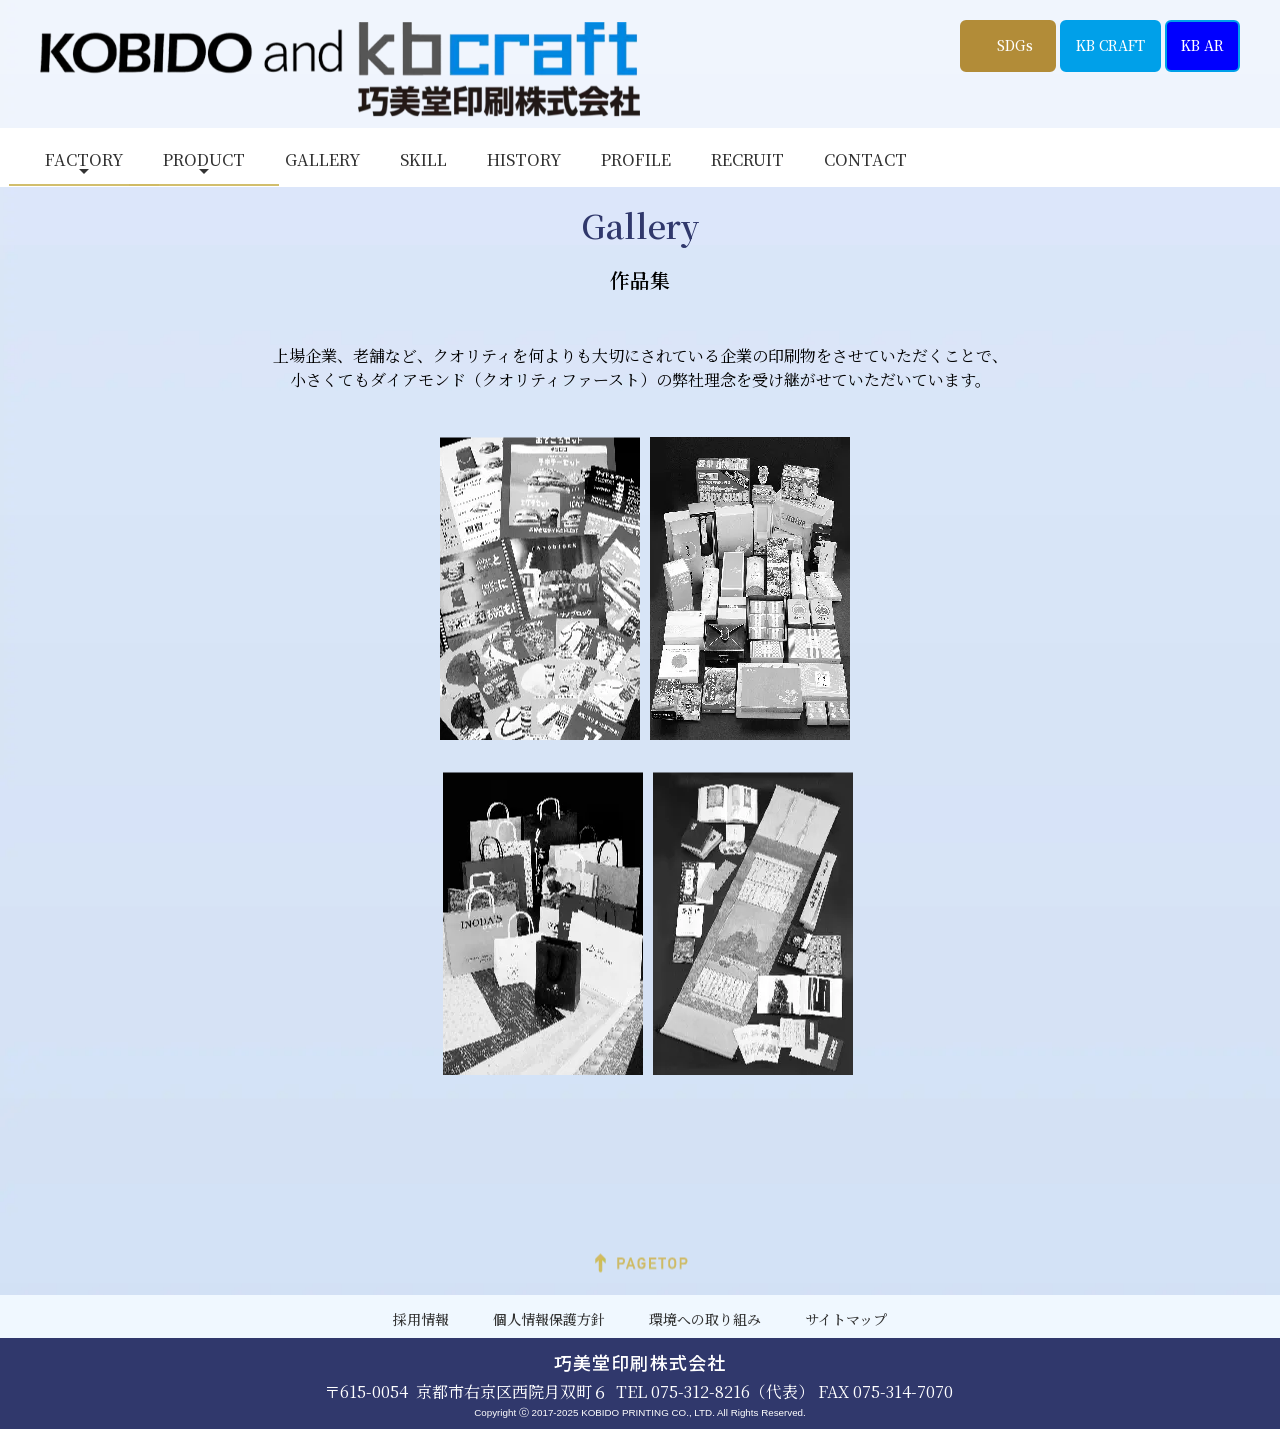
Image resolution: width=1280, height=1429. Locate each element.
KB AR (1202, 45)
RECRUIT (747, 159)
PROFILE (636, 159)
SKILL (423, 159)
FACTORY (84, 159)
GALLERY (322, 159)
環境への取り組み (705, 1319)
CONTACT (865, 159)
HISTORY (524, 159)
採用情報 (421, 1319)
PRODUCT (204, 159)
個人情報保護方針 (549, 1319)
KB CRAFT (1110, 45)
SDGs (1015, 45)
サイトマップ (846, 1319)
